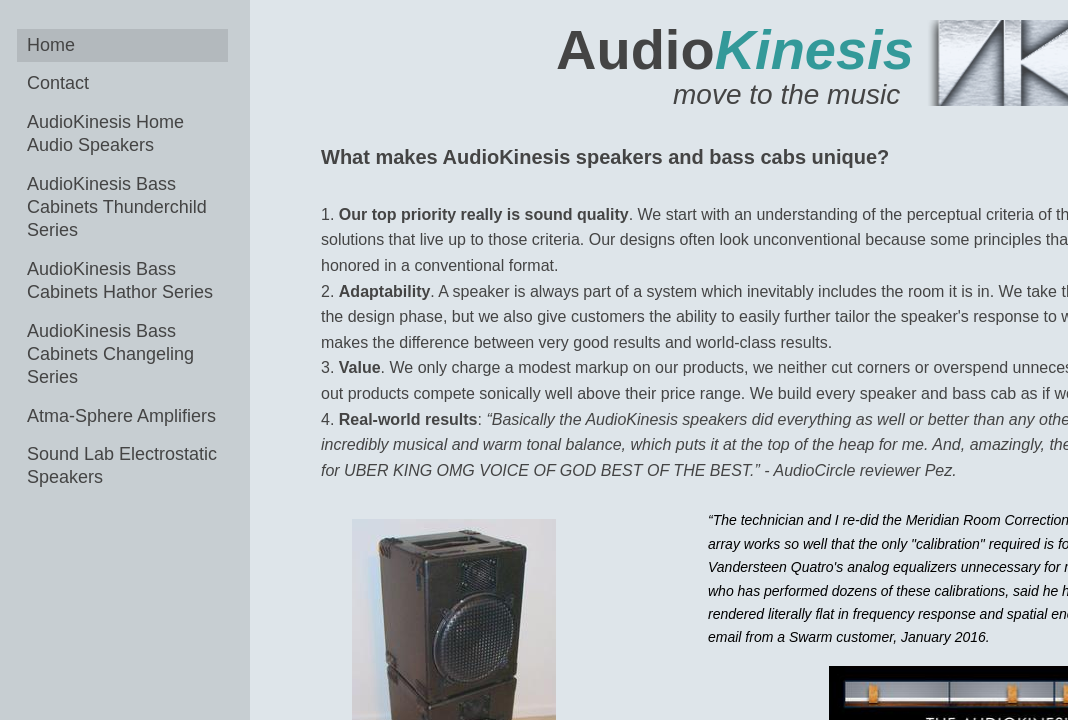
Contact (58, 83)
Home (51, 45)
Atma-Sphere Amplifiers (121, 416)
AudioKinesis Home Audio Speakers (105, 133)
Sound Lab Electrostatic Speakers (122, 465)
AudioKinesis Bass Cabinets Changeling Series (110, 354)
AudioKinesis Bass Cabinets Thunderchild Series (117, 207)
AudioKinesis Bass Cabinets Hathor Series (120, 280)
